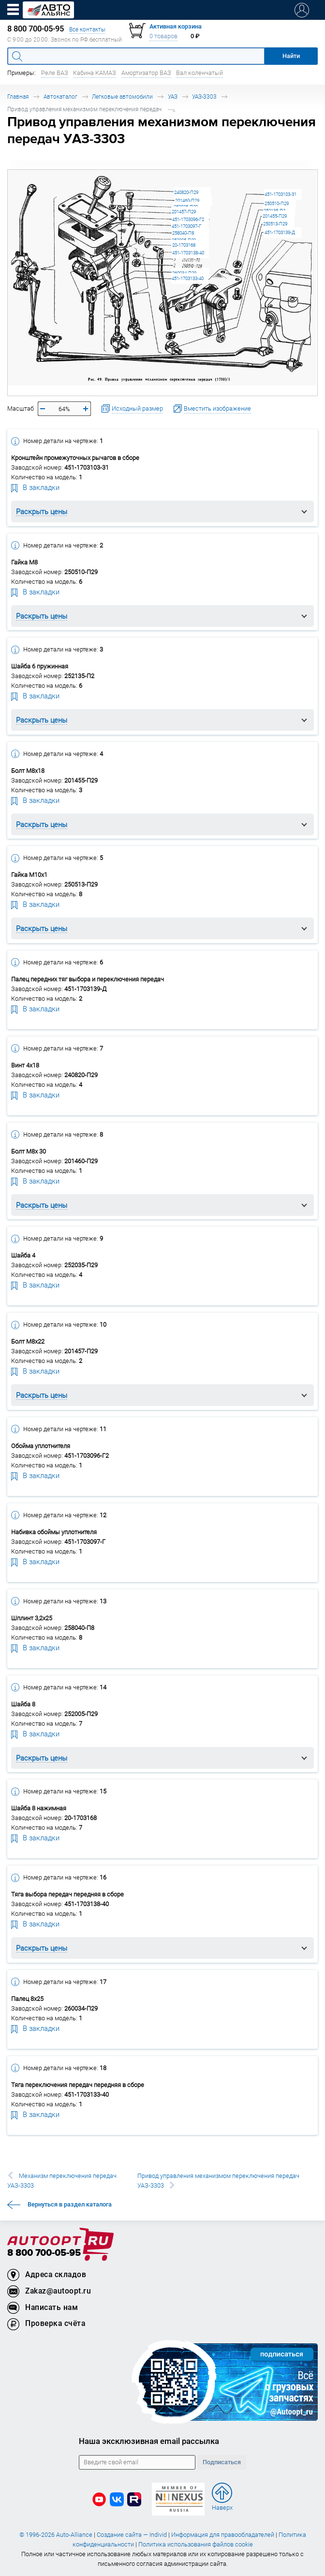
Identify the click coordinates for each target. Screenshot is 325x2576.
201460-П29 (187, 200)
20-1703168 (183, 245)
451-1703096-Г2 (188, 219)
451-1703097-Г (186, 226)
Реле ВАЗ (54, 73)
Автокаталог (60, 96)
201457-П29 (184, 211)
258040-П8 (183, 233)
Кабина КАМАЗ (94, 73)
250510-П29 (277, 203)
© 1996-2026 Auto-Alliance (55, 2535)
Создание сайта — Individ (132, 2535)
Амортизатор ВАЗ (146, 73)
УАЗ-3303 (204, 96)
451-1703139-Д (280, 232)
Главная (18, 96)
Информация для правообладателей (222, 2535)
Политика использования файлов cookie (195, 2544)
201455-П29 (275, 216)
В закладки (35, 487)
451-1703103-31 (280, 194)
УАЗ (172, 96)
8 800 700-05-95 (44, 2253)
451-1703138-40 (188, 253)
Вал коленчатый (199, 73)
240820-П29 (186, 192)
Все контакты (87, 29)
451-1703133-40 (188, 278)
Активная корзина (175, 26)
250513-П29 (275, 224)
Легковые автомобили (122, 96)
